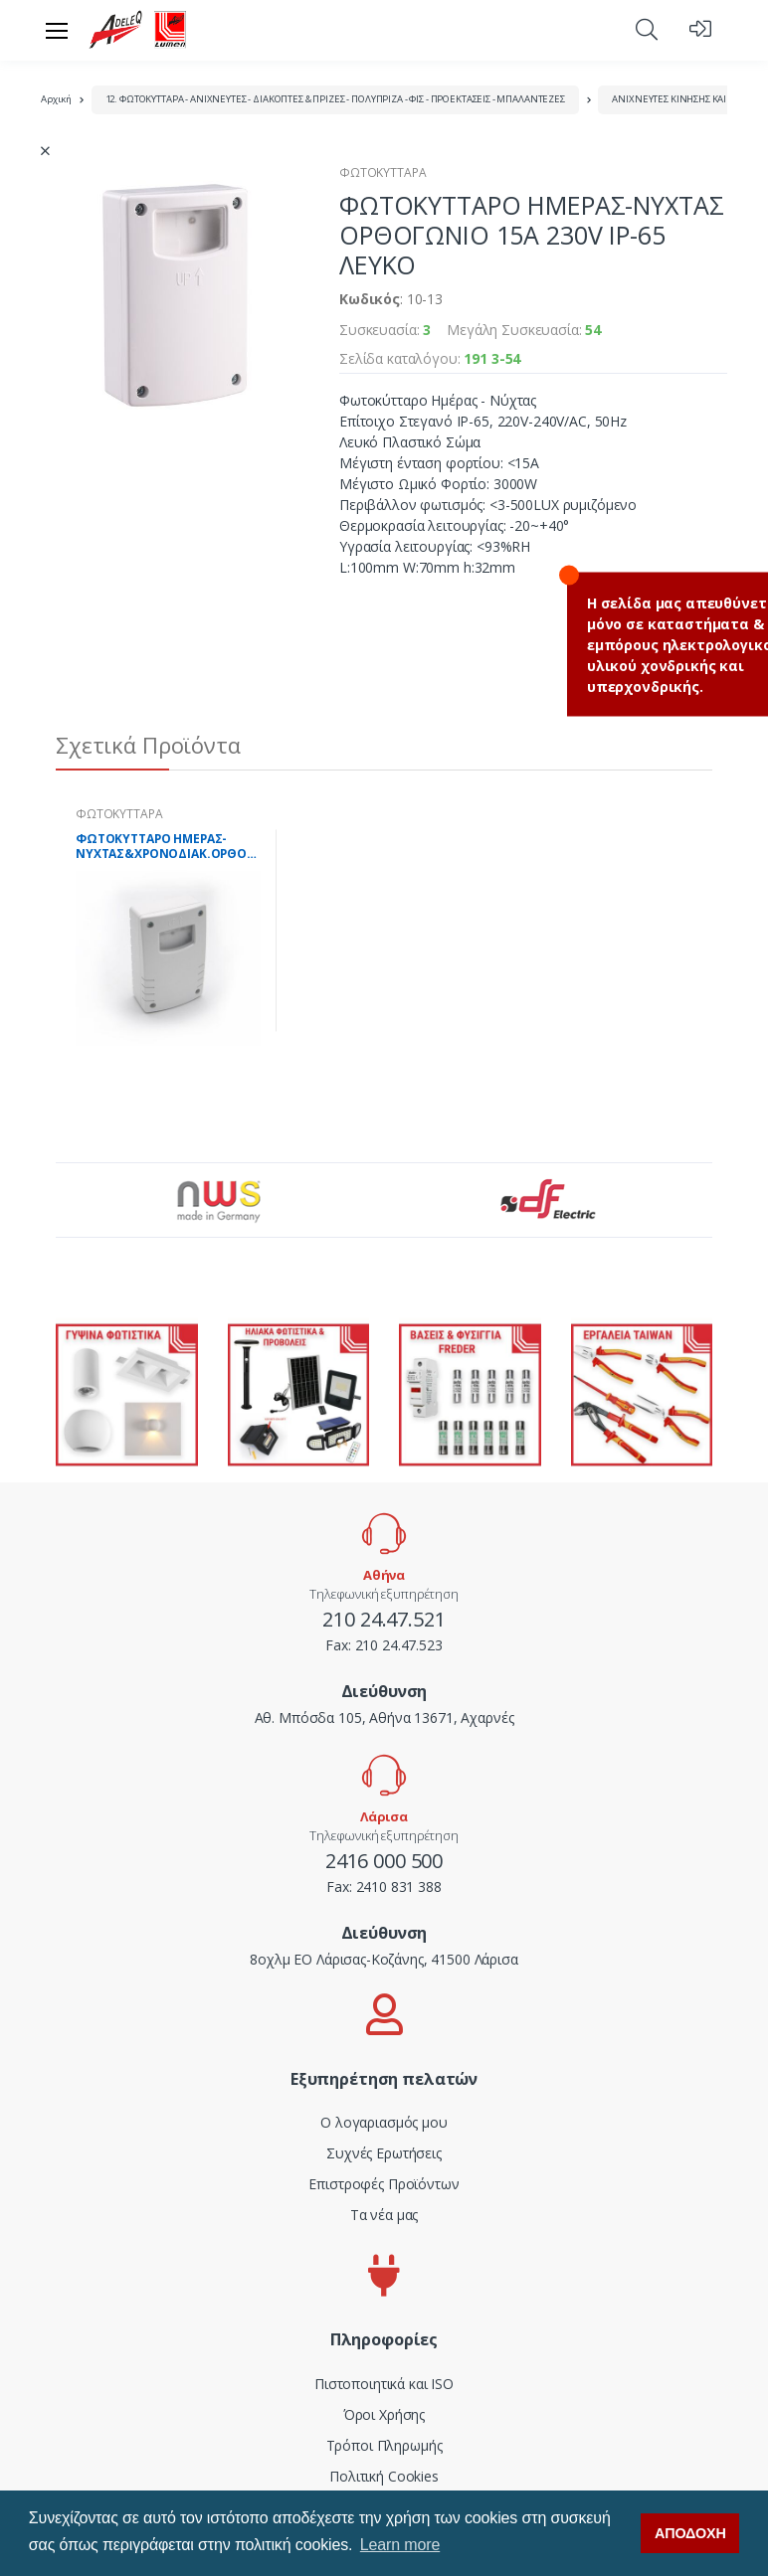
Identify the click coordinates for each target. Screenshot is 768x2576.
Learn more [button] (400, 2544)
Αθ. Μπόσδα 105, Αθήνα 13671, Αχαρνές (384, 1717)
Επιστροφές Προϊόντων (383, 2183)
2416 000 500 (384, 1860)
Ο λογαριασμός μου (384, 2122)
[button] (647, 29)
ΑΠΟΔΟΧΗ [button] (690, 2533)
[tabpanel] (168, 930)
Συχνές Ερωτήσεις (384, 2153)
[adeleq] (138, 30)
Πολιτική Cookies (384, 2476)
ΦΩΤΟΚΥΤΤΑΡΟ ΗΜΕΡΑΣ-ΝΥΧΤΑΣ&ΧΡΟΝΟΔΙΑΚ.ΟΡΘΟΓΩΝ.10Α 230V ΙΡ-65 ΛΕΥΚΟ (168, 846)
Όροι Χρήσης (384, 2414)
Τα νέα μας (384, 2214)
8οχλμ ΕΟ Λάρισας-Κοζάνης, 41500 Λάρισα (384, 1959)
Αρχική (56, 98)
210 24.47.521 (383, 1619)
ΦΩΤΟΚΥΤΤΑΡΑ (382, 172)
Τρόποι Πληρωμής (384, 2445)
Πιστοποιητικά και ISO (384, 2383)
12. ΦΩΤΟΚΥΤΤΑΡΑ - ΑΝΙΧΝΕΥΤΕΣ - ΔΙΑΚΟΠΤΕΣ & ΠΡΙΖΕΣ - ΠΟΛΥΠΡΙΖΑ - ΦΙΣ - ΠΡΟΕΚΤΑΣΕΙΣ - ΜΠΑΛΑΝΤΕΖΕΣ (335, 98)
